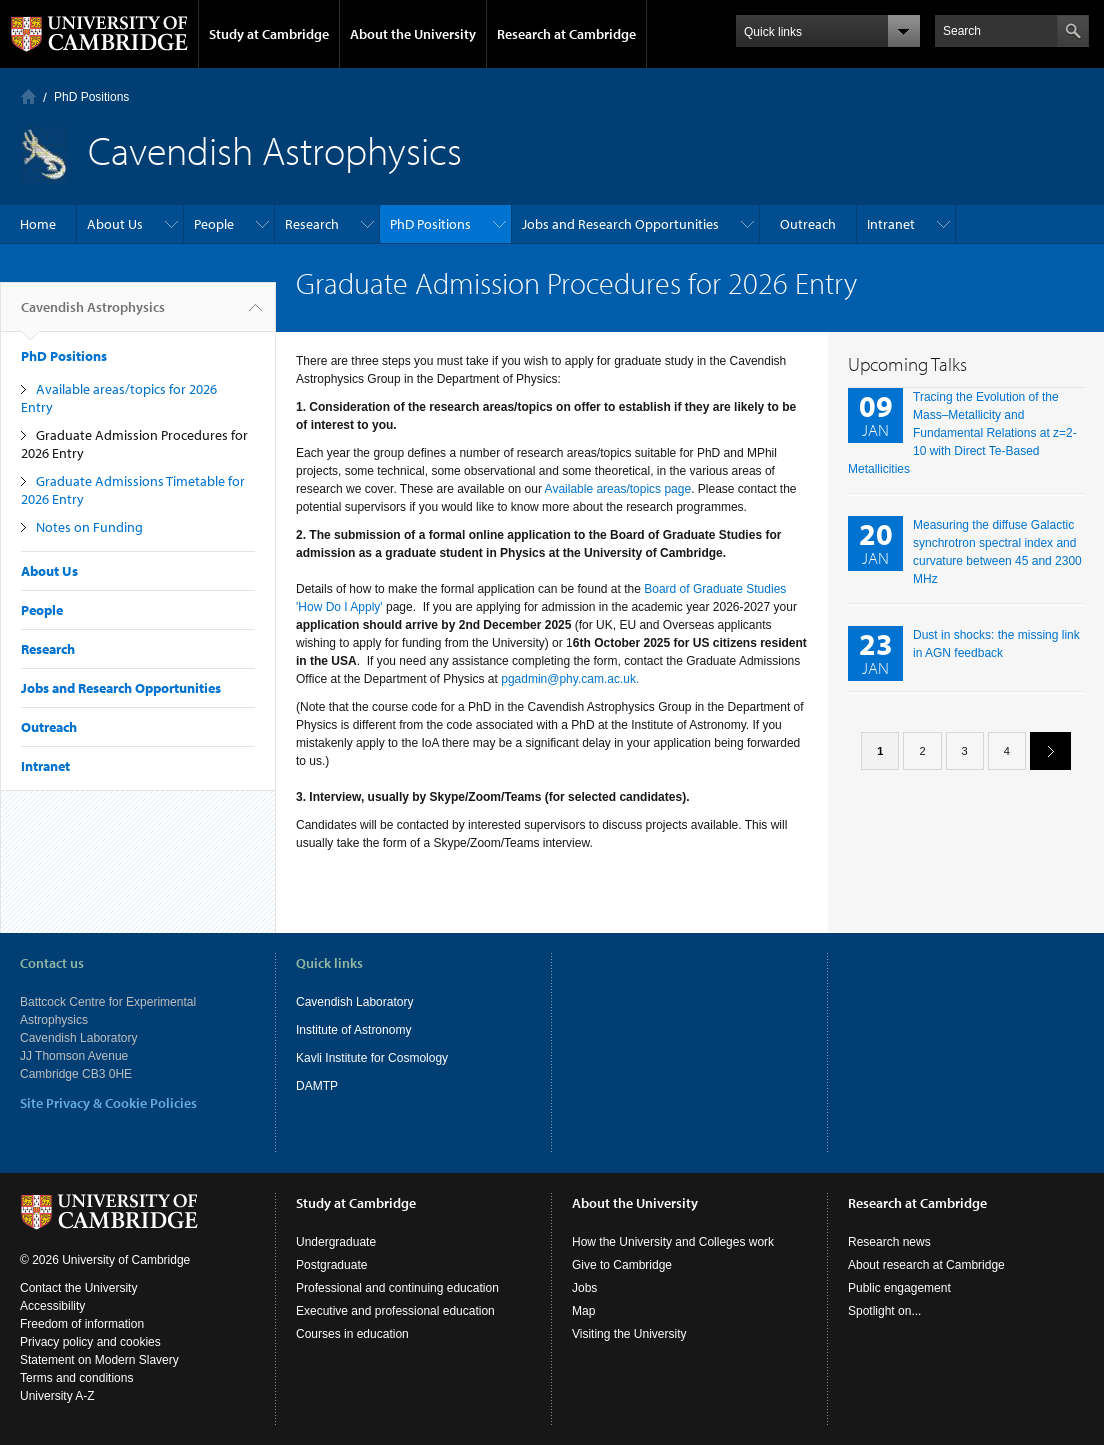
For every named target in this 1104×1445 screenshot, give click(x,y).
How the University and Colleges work (673, 1242)
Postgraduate (331, 1265)
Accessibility (52, 1306)
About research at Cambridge (926, 1265)
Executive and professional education (395, 1311)
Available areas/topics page (616, 489)
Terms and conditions (76, 1378)
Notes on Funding (89, 527)
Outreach (808, 224)
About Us (115, 224)
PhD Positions (91, 97)
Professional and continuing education (397, 1288)
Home (28, 96)
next (1043, 750)
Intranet (891, 224)
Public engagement (899, 1288)
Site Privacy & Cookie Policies (108, 1103)
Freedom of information (82, 1324)
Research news (889, 1242)
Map (583, 1311)
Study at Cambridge (269, 34)
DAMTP (317, 1086)
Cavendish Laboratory (354, 1002)
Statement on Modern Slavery (99, 1360)
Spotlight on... (884, 1311)
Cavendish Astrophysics (93, 315)
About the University (413, 34)
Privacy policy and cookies (90, 1342)
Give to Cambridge (622, 1265)
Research (312, 224)
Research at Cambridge (566, 34)
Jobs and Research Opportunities (620, 224)
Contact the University (78, 1288)
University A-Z (57, 1396)
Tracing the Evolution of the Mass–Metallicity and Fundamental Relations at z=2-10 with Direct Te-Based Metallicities (962, 433)
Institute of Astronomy (353, 1030)
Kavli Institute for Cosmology (372, 1058)
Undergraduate (336, 1242)
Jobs (584, 1288)
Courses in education (352, 1334)
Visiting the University (629, 1334)
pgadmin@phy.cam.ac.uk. (570, 679)
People (214, 224)
